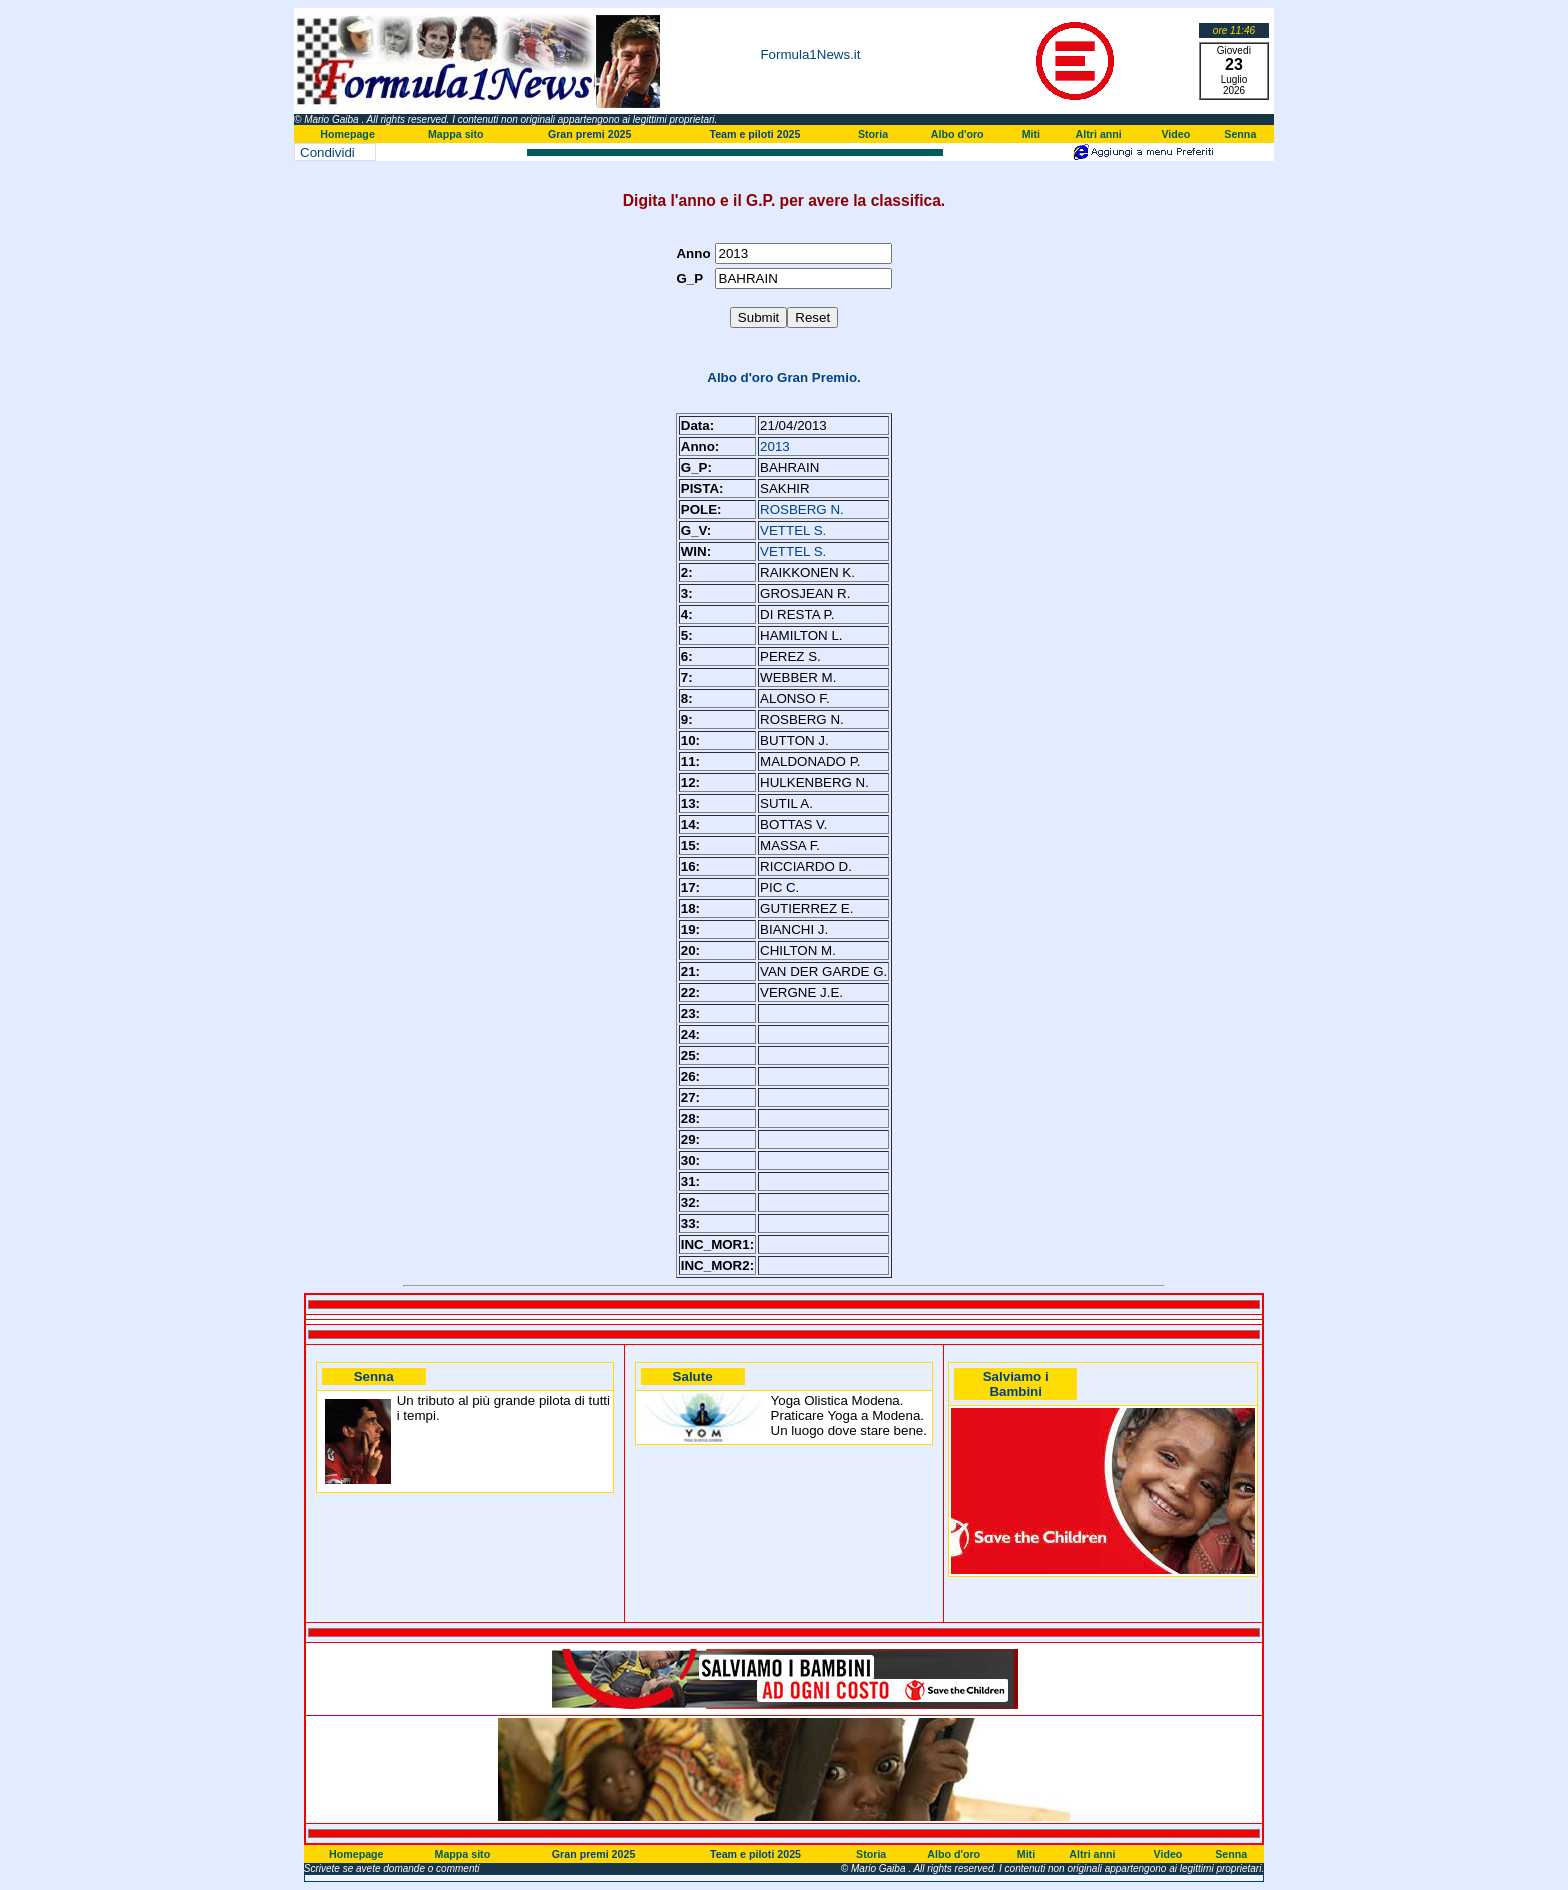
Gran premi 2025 (590, 134)
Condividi (327, 152)
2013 (775, 446)
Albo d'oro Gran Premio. (784, 377)
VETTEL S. (793, 530)
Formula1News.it (810, 54)
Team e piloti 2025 (754, 134)
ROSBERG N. (802, 509)
